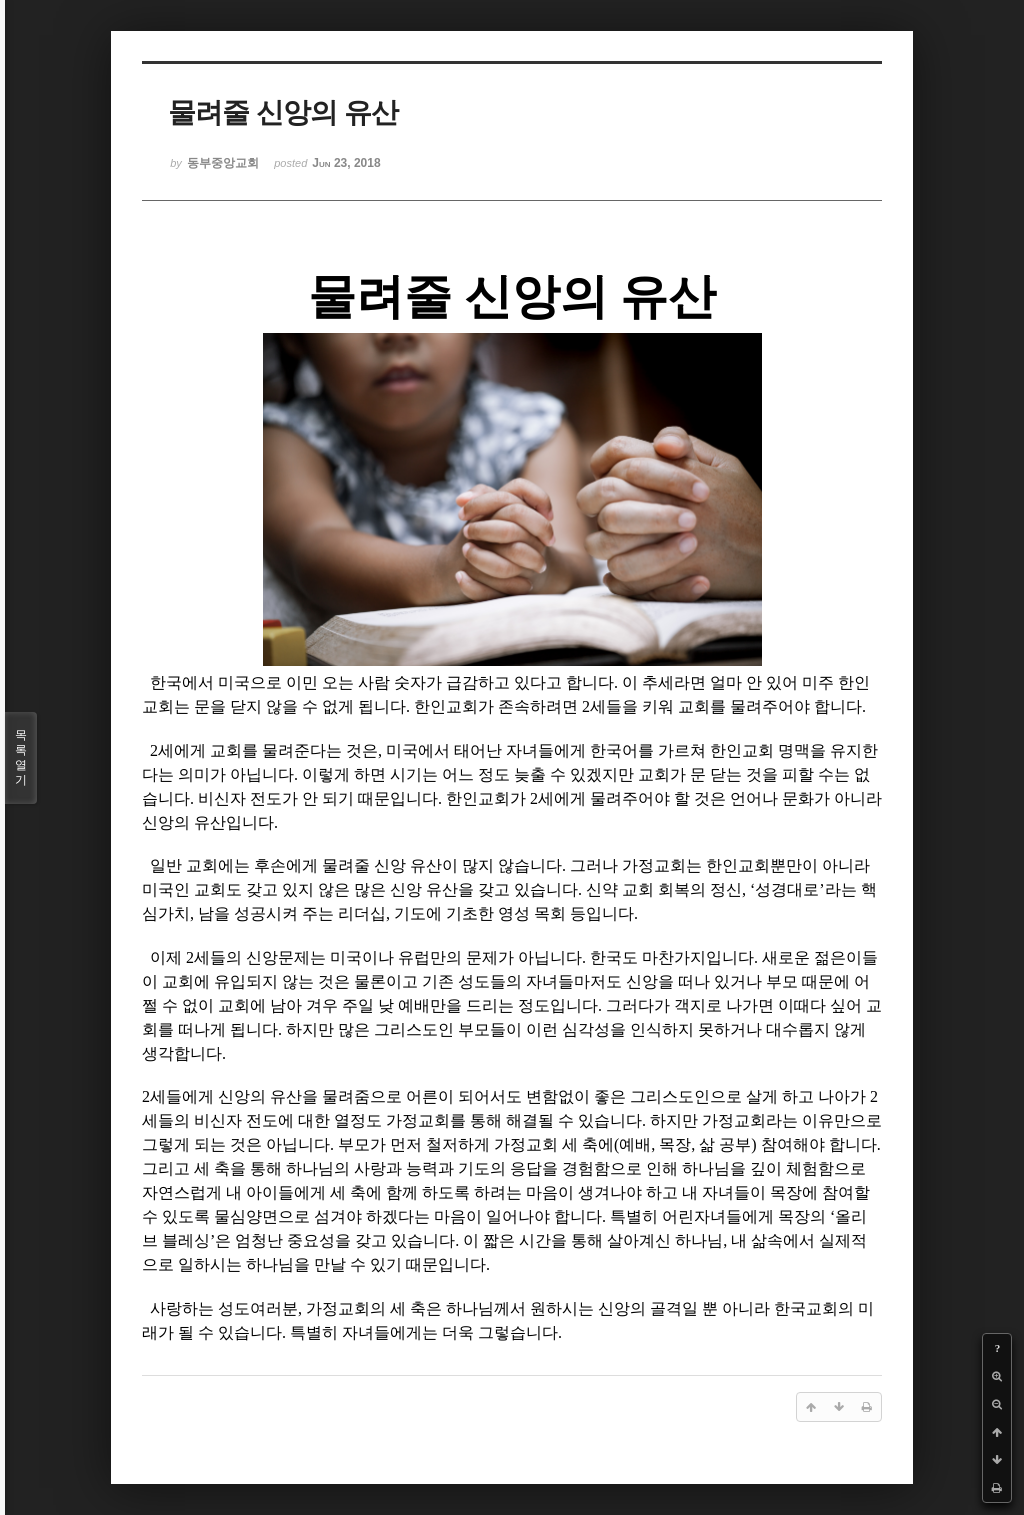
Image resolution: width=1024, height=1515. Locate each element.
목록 (21, 758)
